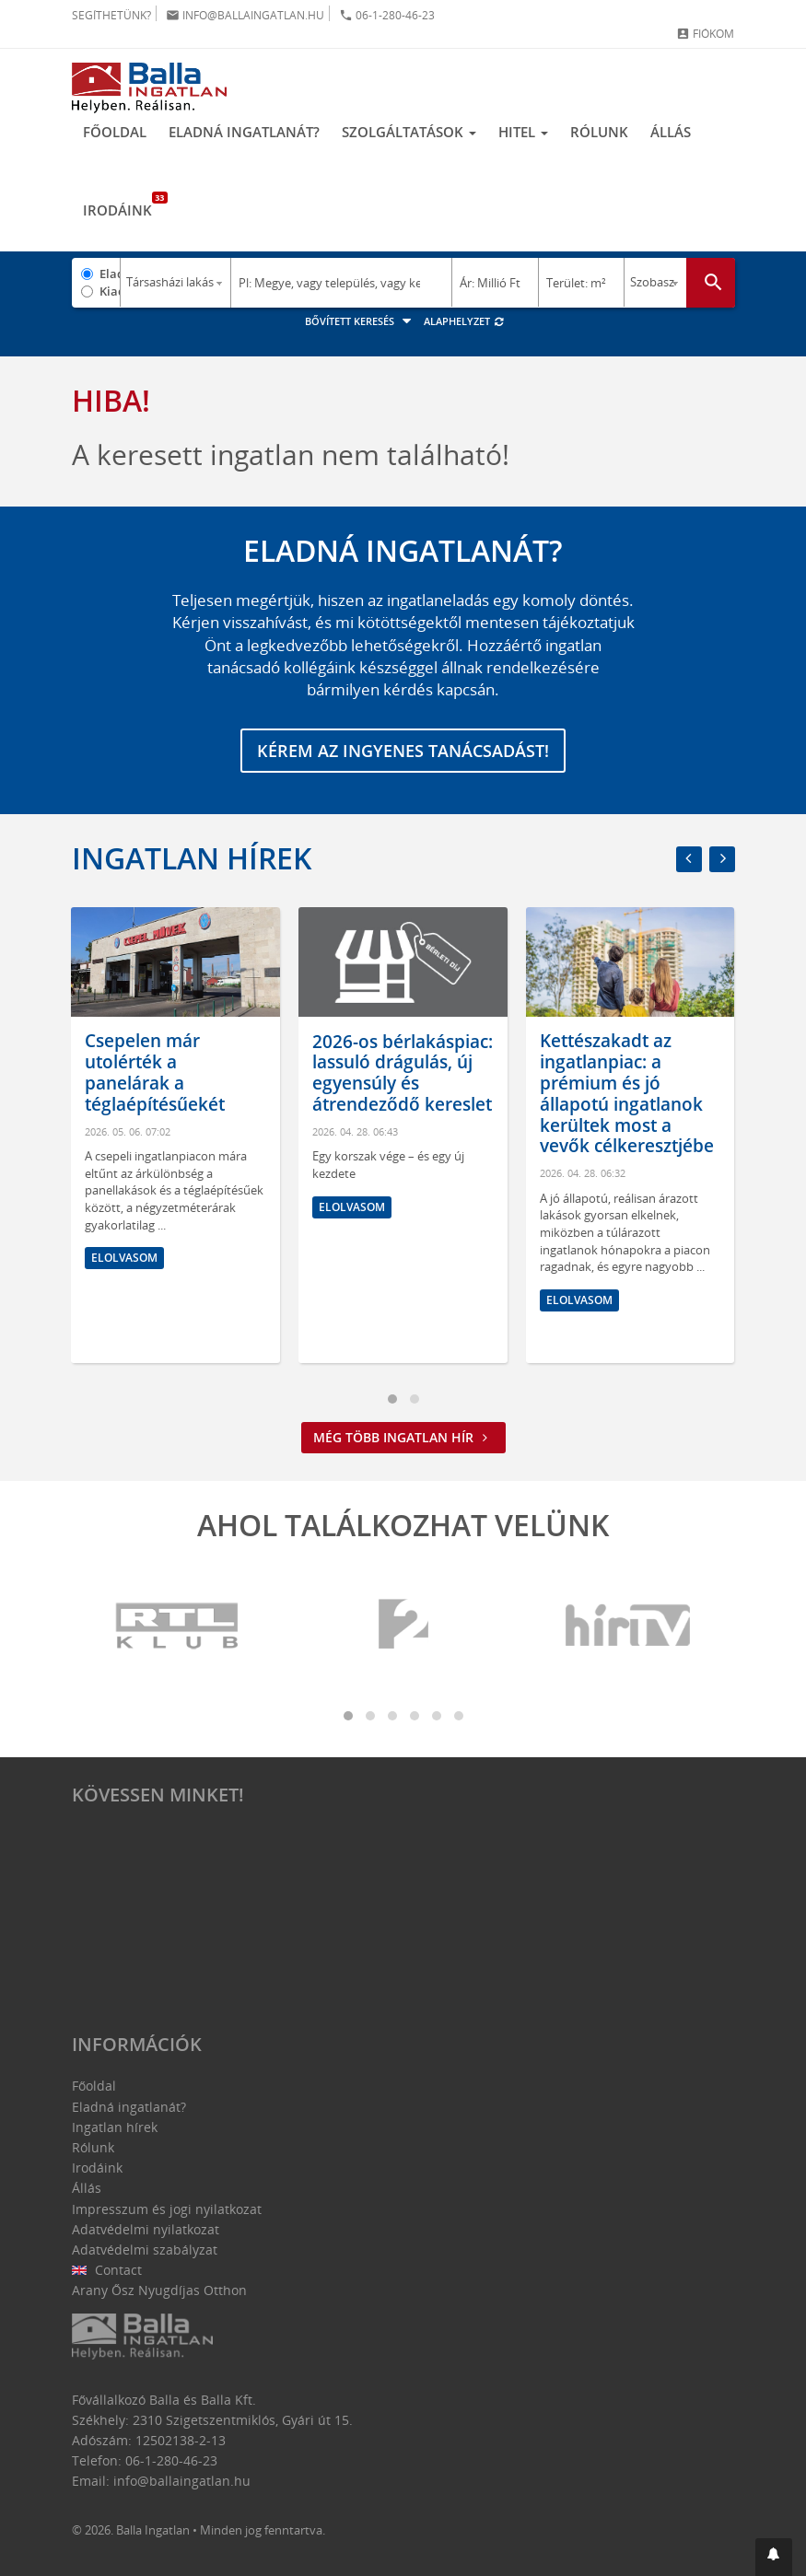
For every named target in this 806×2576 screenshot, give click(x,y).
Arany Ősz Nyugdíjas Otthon (159, 2290)
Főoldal (114, 131)
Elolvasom (124, 1257)
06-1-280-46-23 (387, 15)
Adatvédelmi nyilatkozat (145, 2229)
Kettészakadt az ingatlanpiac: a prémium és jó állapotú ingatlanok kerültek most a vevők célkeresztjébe (627, 1093)
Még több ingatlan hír (403, 1437)
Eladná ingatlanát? (244, 131)
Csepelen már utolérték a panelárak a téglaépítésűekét (155, 1072)
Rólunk (599, 131)
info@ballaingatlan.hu (245, 15)
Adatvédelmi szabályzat (144, 2249)
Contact (107, 2270)
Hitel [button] (523, 131)
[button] (773, 2557)
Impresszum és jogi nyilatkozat (167, 2209)
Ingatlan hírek (191, 858)
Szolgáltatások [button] (409, 131)
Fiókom (705, 33)
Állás (670, 131)
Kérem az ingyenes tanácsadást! (403, 751)
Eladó (110, 273)
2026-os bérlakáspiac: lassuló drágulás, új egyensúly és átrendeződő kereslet (402, 1072)
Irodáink (123, 205)
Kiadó (110, 291)
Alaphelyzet (465, 321)
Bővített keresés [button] (360, 321)
